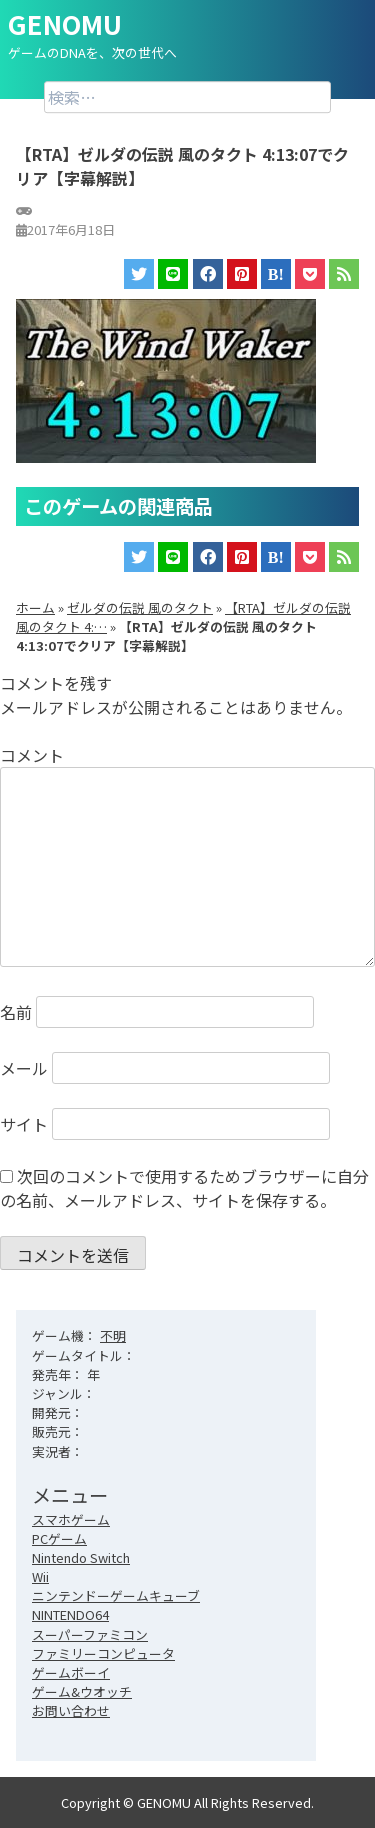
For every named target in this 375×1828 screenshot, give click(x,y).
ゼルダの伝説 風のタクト (140, 607)
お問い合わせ (71, 1710)
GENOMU (65, 23)
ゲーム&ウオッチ (82, 1691)
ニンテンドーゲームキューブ (116, 1595)
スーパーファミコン (90, 1634)
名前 (16, 1012)
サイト (24, 1124)
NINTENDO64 (70, 1614)
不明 (113, 1335)
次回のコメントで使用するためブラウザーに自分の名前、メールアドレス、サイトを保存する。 (184, 1188)
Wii (40, 1576)
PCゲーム (59, 1538)
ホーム (35, 607)
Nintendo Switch (81, 1557)
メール (24, 1068)
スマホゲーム (71, 1519)
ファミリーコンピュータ (103, 1653)
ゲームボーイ (71, 1672)
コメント (32, 755)
